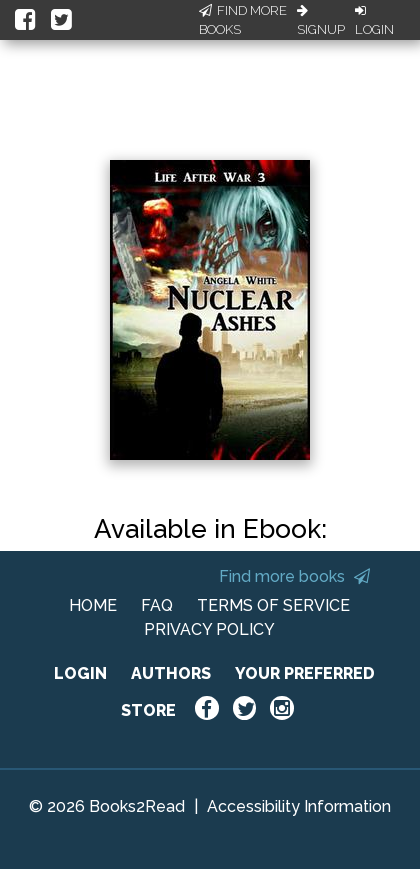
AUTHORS (171, 673)
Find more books (294, 576)
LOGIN (80, 673)
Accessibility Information (299, 806)
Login (374, 21)
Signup (321, 21)
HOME (93, 605)
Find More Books (243, 20)
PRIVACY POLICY (209, 629)
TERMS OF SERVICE (273, 605)
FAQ (157, 605)
